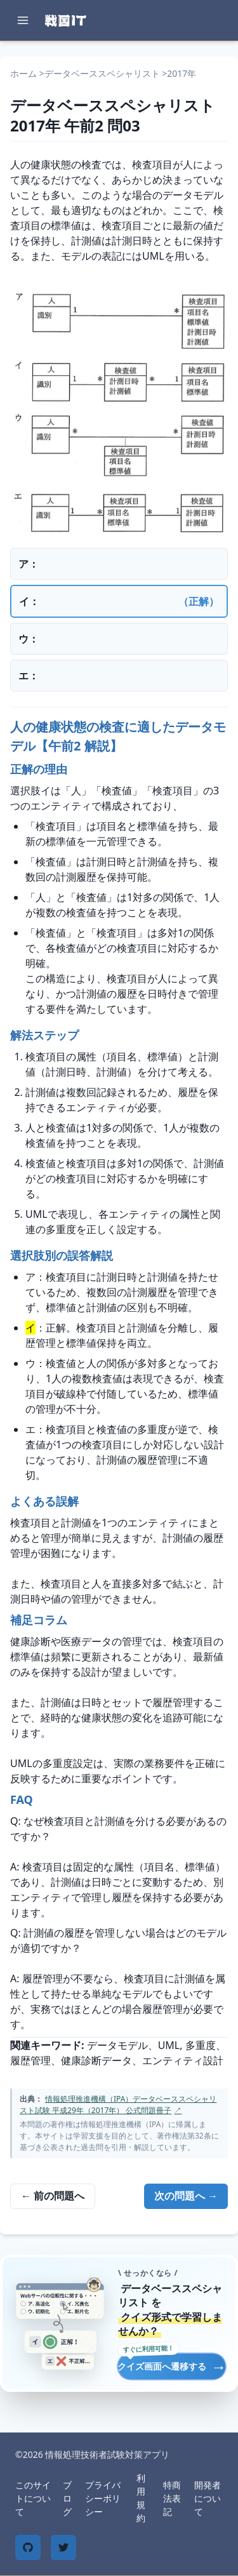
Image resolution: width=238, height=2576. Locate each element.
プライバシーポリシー (103, 2498)
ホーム (23, 73)
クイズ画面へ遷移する (171, 2366)
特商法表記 (172, 2498)
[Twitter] (63, 2547)
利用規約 (140, 2498)
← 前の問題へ (52, 2196)
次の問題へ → (186, 2196)
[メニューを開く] (23, 20)
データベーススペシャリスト (102, 73)
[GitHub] (28, 2547)
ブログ (67, 2498)
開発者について (207, 2498)
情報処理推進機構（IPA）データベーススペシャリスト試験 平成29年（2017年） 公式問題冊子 (118, 2104)
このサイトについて (33, 2498)
